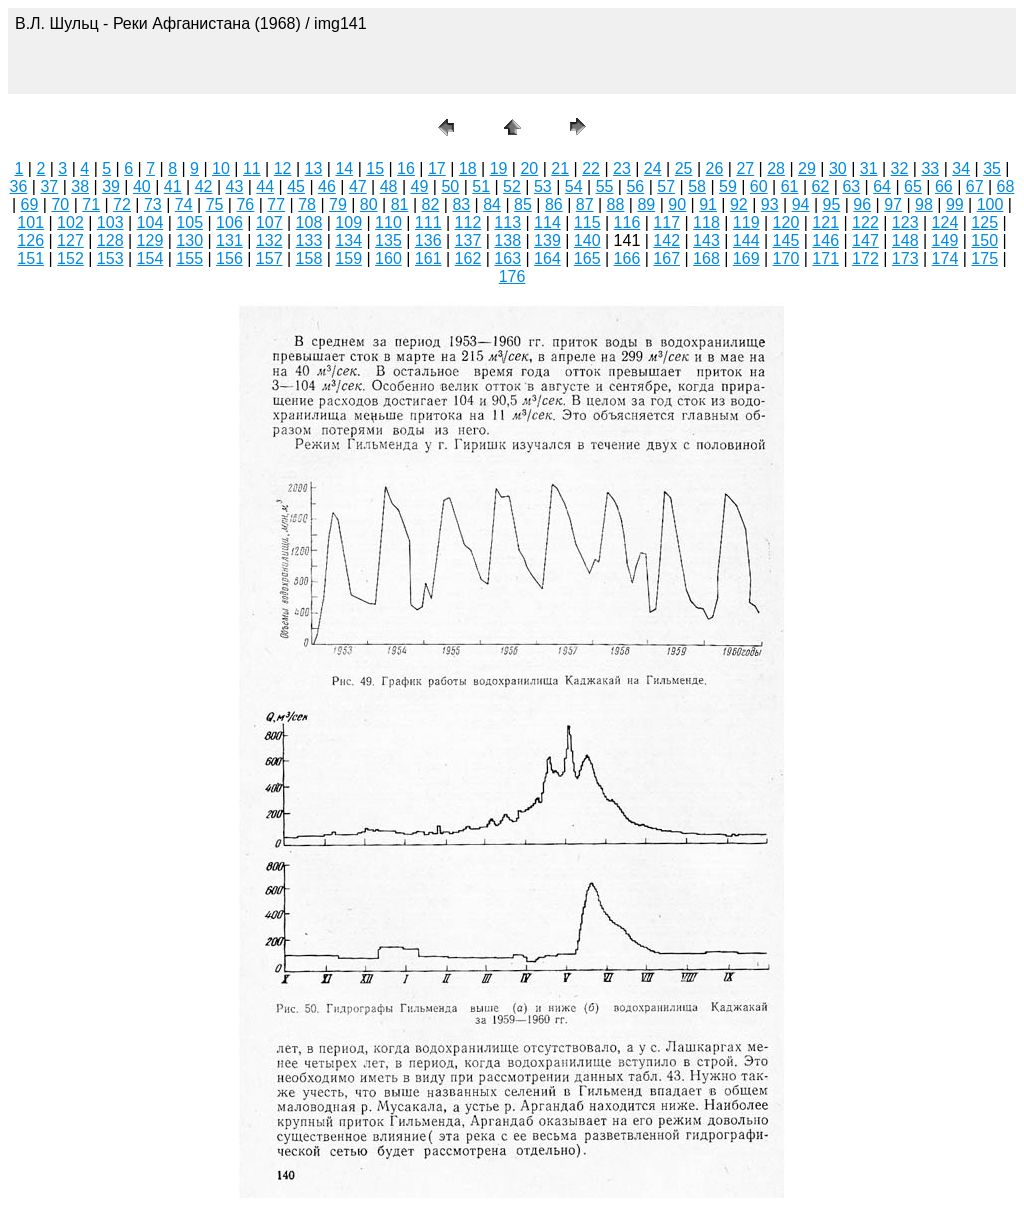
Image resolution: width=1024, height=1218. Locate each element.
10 (221, 168)
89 (646, 204)
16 (406, 168)
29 (807, 168)
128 (110, 240)
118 (706, 222)
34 (961, 168)
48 (389, 186)
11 (252, 168)
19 (499, 168)
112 (468, 222)
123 (905, 222)
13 (314, 168)
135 (388, 240)
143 (706, 240)
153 (110, 258)
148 (905, 240)
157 (269, 258)
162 (468, 258)
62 (821, 186)
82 (431, 204)
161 (428, 258)
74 (184, 204)
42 (204, 186)
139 (547, 240)
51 (481, 186)
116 (627, 222)
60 (759, 186)
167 (666, 258)
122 (865, 222)
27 (745, 168)
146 (825, 240)
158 (309, 258)
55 (605, 186)
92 (739, 204)
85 (523, 204)
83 (461, 204)
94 (801, 204)
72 (122, 204)
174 (945, 258)
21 (560, 168)
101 (30, 222)
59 (728, 186)
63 (851, 186)
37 (49, 186)
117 (666, 222)
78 (307, 204)
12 (283, 168)
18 (468, 168)
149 (945, 240)
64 (882, 186)
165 (587, 258)
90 (677, 204)
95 (832, 204)
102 (70, 222)
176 (512, 276)
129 (150, 240)
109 (348, 222)
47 (358, 186)
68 (1006, 186)
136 (428, 240)
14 (344, 168)
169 (746, 258)
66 (944, 186)
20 (529, 168)
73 (153, 204)
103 (110, 222)
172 (865, 258)
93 (770, 204)
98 (924, 204)
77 (276, 204)
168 (706, 258)
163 (507, 258)
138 (507, 240)
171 (825, 258)
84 (492, 204)
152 (70, 258)
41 (173, 186)
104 (150, 222)
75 (215, 204)
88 (616, 204)
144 (746, 240)
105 (189, 222)
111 (428, 222)
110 (388, 222)
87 (585, 204)
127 (70, 240)
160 (388, 258)
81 (400, 204)
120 (786, 222)
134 (348, 240)
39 (111, 186)
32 (900, 168)
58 (697, 186)
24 (653, 168)
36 (19, 186)
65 (913, 186)
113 (507, 222)
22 (591, 168)
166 (627, 258)
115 (587, 222)
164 (547, 258)
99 (955, 204)
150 (984, 240)
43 (235, 186)
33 (930, 168)
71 (91, 204)
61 (790, 186)
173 (905, 258)
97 (893, 204)
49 (420, 186)
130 (189, 240)
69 (30, 204)
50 (450, 186)
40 (142, 186)
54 (574, 186)
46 (327, 186)
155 (189, 258)
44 (265, 186)
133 (309, 240)
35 (992, 168)
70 (60, 204)
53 (543, 186)
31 (869, 168)
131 (229, 240)
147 (865, 240)
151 (30, 258)
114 (547, 222)
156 (229, 258)
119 (746, 222)
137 (468, 240)
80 (369, 204)
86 (554, 204)
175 (984, 258)
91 (708, 204)
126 (30, 240)
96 (862, 204)
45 (296, 186)
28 (776, 168)
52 (512, 186)
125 (984, 222)
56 (635, 186)
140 (587, 240)
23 (622, 168)
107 (269, 222)
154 (150, 258)
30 (838, 168)
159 (348, 258)
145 (786, 240)
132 (269, 240)
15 (375, 168)
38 (80, 186)
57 (666, 186)
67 (975, 186)
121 (825, 222)
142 (666, 240)
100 (990, 204)
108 (309, 222)
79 (338, 204)
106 (229, 222)
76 (245, 204)
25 (684, 168)
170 (786, 258)
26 (715, 168)
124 (945, 222)
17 (437, 168)
